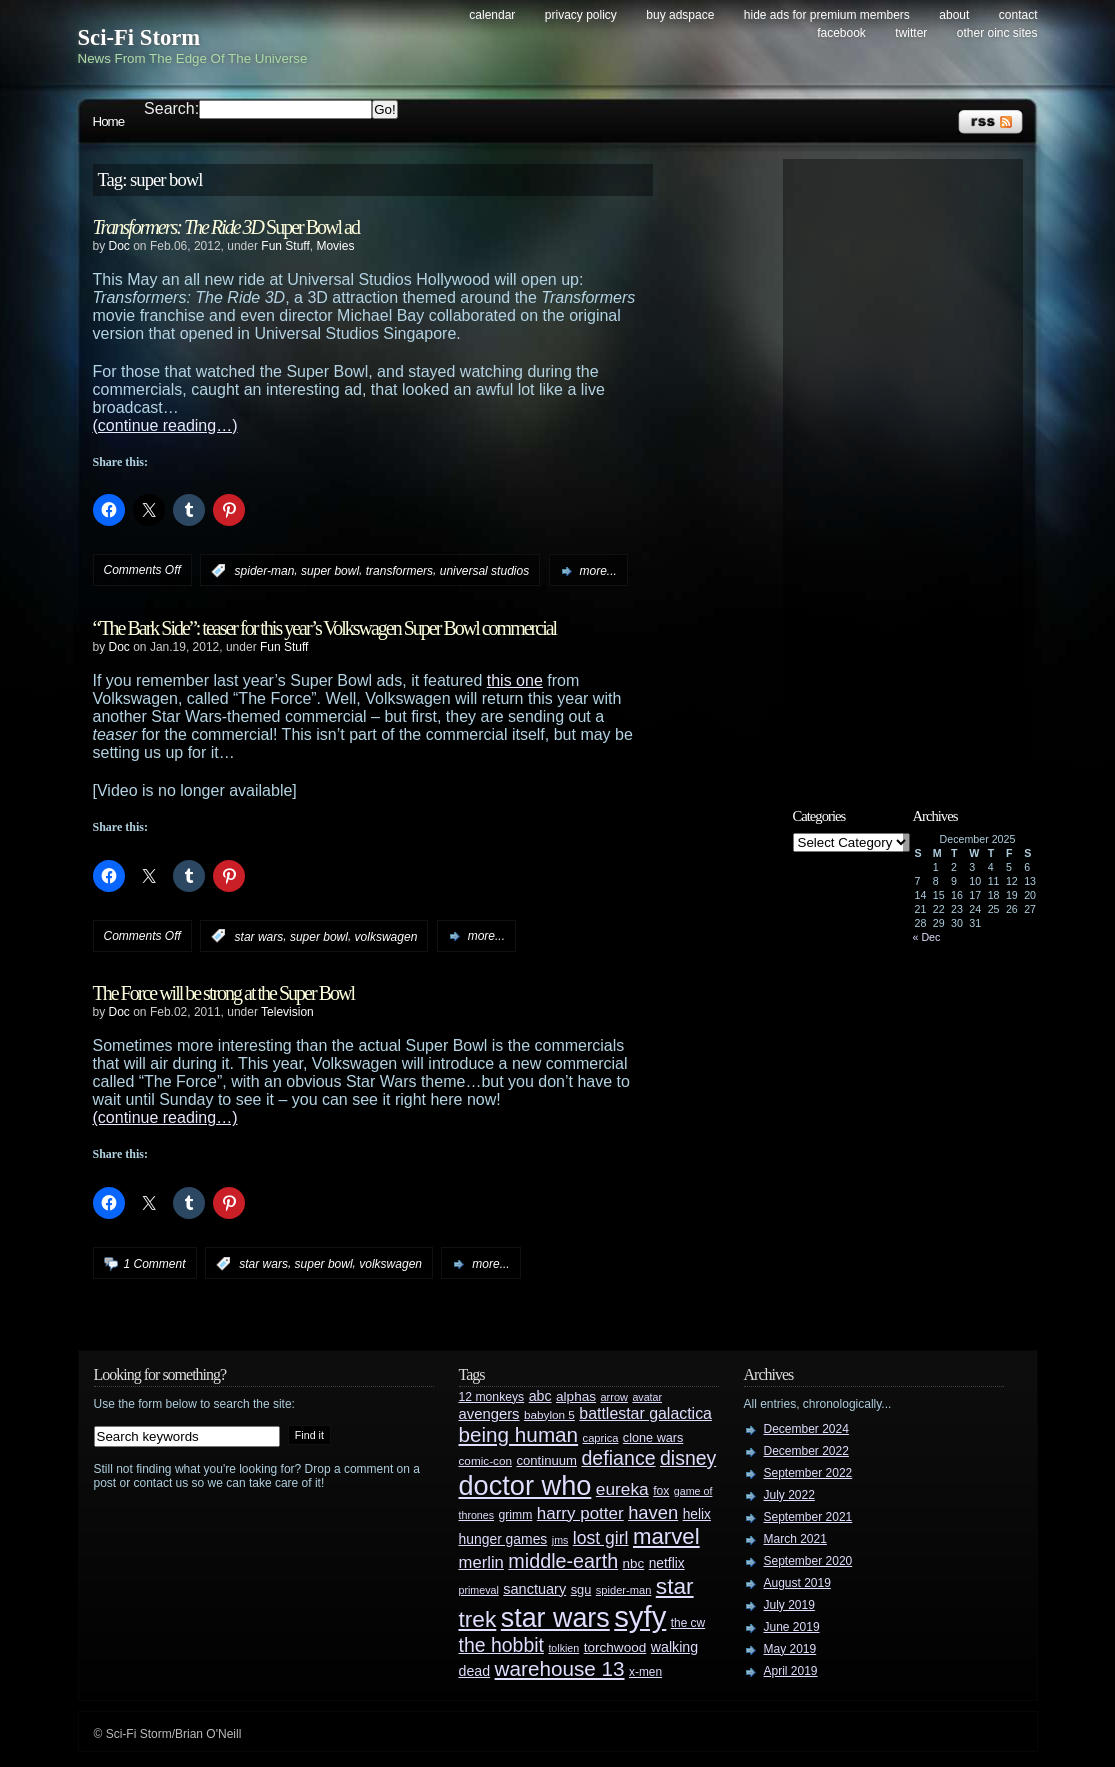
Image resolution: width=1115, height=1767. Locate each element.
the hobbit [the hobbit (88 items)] (501, 1645)
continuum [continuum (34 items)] (546, 1460)
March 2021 (795, 1539)
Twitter (911, 33)
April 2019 (791, 1671)
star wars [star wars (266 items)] (555, 1618)
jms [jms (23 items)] (560, 1540)
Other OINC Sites (997, 33)
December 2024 (806, 1429)
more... (598, 571)
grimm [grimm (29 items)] (516, 1515)
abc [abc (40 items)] (540, 1396)
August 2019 (797, 1583)
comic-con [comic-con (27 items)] (485, 1460)
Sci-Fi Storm (139, 37)
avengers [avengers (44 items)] (489, 1414)
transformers (399, 571)
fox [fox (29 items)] (661, 1491)
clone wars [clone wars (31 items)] (653, 1438)
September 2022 (808, 1473)
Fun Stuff (285, 246)
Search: (171, 108)
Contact (1018, 15)
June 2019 (792, 1627)
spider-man (265, 571)
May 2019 (790, 1649)
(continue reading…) (165, 425)
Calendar (492, 15)
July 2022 (789, 1495)
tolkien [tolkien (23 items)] (563, 1648)
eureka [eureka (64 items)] (622, 1489)
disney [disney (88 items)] (688, 1458)
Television (287, 1012)
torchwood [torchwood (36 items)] (615, 1647)
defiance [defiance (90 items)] (618, 1458)
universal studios (484, 571)
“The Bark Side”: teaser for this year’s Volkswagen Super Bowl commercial (325, 628)
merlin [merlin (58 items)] (481, 1562)
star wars (259, 936)
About (954, 15)
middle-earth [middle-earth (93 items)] (563, 1561)
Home (109, 121)
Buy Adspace (680, 15)
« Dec (927, 937)
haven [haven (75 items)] (653, 1512)
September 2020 (808, 1561)
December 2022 (806, 1451)
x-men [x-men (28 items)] (645, 1672)
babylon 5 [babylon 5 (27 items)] (549, 1414)
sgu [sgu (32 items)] (581, 1589)
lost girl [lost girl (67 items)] (601, 1538)
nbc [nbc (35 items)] (634, 1563)
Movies (335, 246)
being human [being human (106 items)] (519, 1434)
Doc (119, 246)
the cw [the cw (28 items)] (688, 1623)
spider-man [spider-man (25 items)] (624, 1590)
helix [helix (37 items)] (697, 1514)
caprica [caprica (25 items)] (601, 1438)
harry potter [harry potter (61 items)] (580, 1513)
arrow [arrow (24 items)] (614, 1397)
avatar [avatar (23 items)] (647, 1397)
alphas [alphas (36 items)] (576, 1396)
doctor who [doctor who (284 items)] (525, 1485)
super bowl (330, 571)
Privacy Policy (581, 15)
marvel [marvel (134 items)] (666, 1536)
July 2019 (789, 1605)
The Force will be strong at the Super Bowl (224, 993)
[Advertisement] (913, 467)
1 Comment (155, 1264)
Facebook (841, 33)
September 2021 (808, 1517)
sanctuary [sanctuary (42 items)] (534, 1589)
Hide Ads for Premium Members (827, 15)
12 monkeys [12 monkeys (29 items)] (492, 1397)
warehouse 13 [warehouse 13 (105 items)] (560, 1668)
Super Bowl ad (226, 227)
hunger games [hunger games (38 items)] (503, 1539)
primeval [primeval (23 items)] (479, 1590)
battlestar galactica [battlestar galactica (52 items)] (645, 1413)
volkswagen (386, 936)
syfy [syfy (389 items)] (640, 1616)
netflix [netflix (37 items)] (667, 1563)
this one (515, 680)
